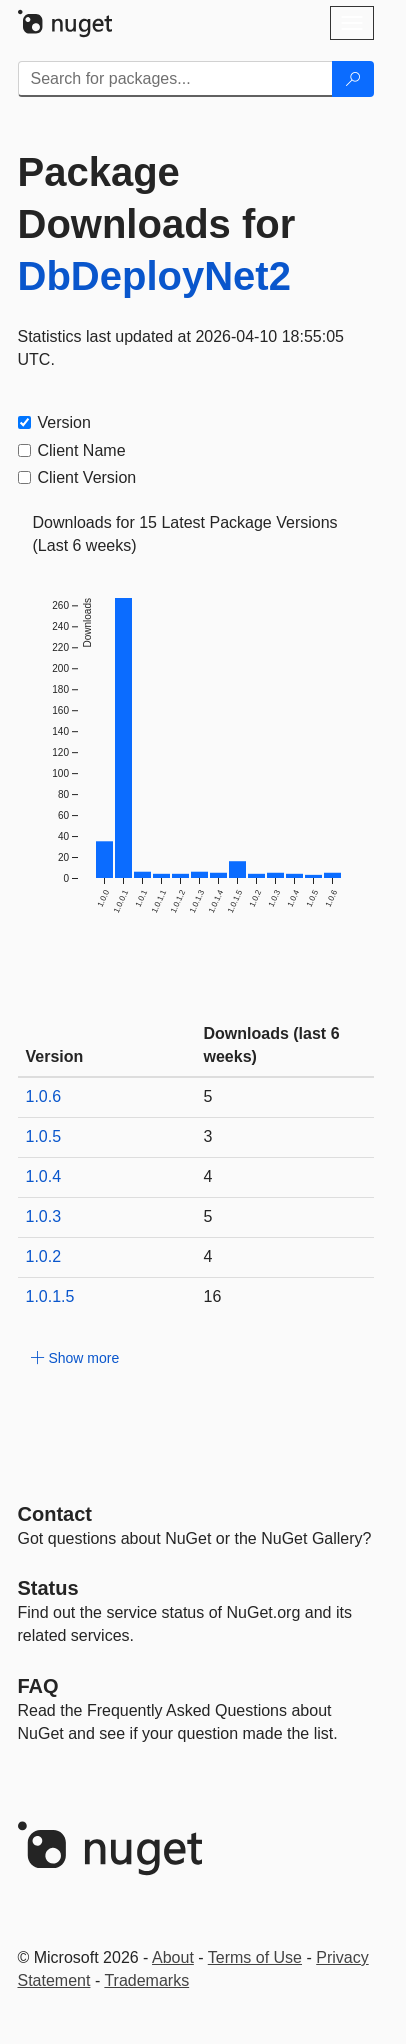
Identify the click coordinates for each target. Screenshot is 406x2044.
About (173, 1957)
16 (213, 1296)
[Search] (353, 79)
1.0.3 (44, 1216)
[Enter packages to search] (175, 79)
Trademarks (146, 1980)
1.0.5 (44, 1136)
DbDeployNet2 (154, 276)
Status (48, 1588)
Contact (55, 1514)
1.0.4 (44, 1176)
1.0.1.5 (50, 1296)
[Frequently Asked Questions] (38, 1686)
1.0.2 (44, 1256)
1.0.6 (44, 1096)
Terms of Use (255, 1957)
